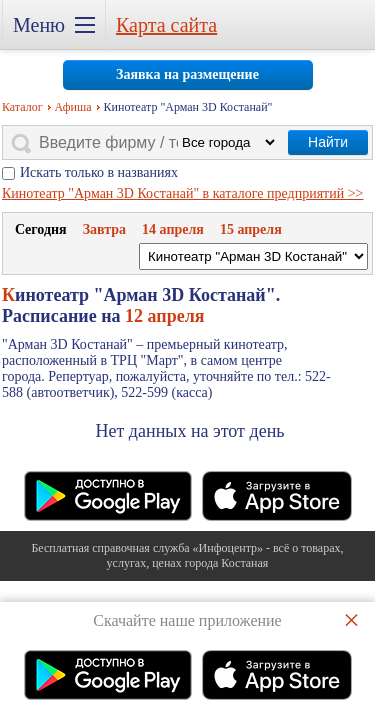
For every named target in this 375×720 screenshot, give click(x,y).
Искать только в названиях (99, 172)
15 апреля (251, 229)
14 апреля (173, 229)
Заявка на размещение (187, 74)
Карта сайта (166, 25)
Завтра (104, 229)
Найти (328, 142)
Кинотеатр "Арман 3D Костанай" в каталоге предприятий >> (183, 193)
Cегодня (41, 229)
